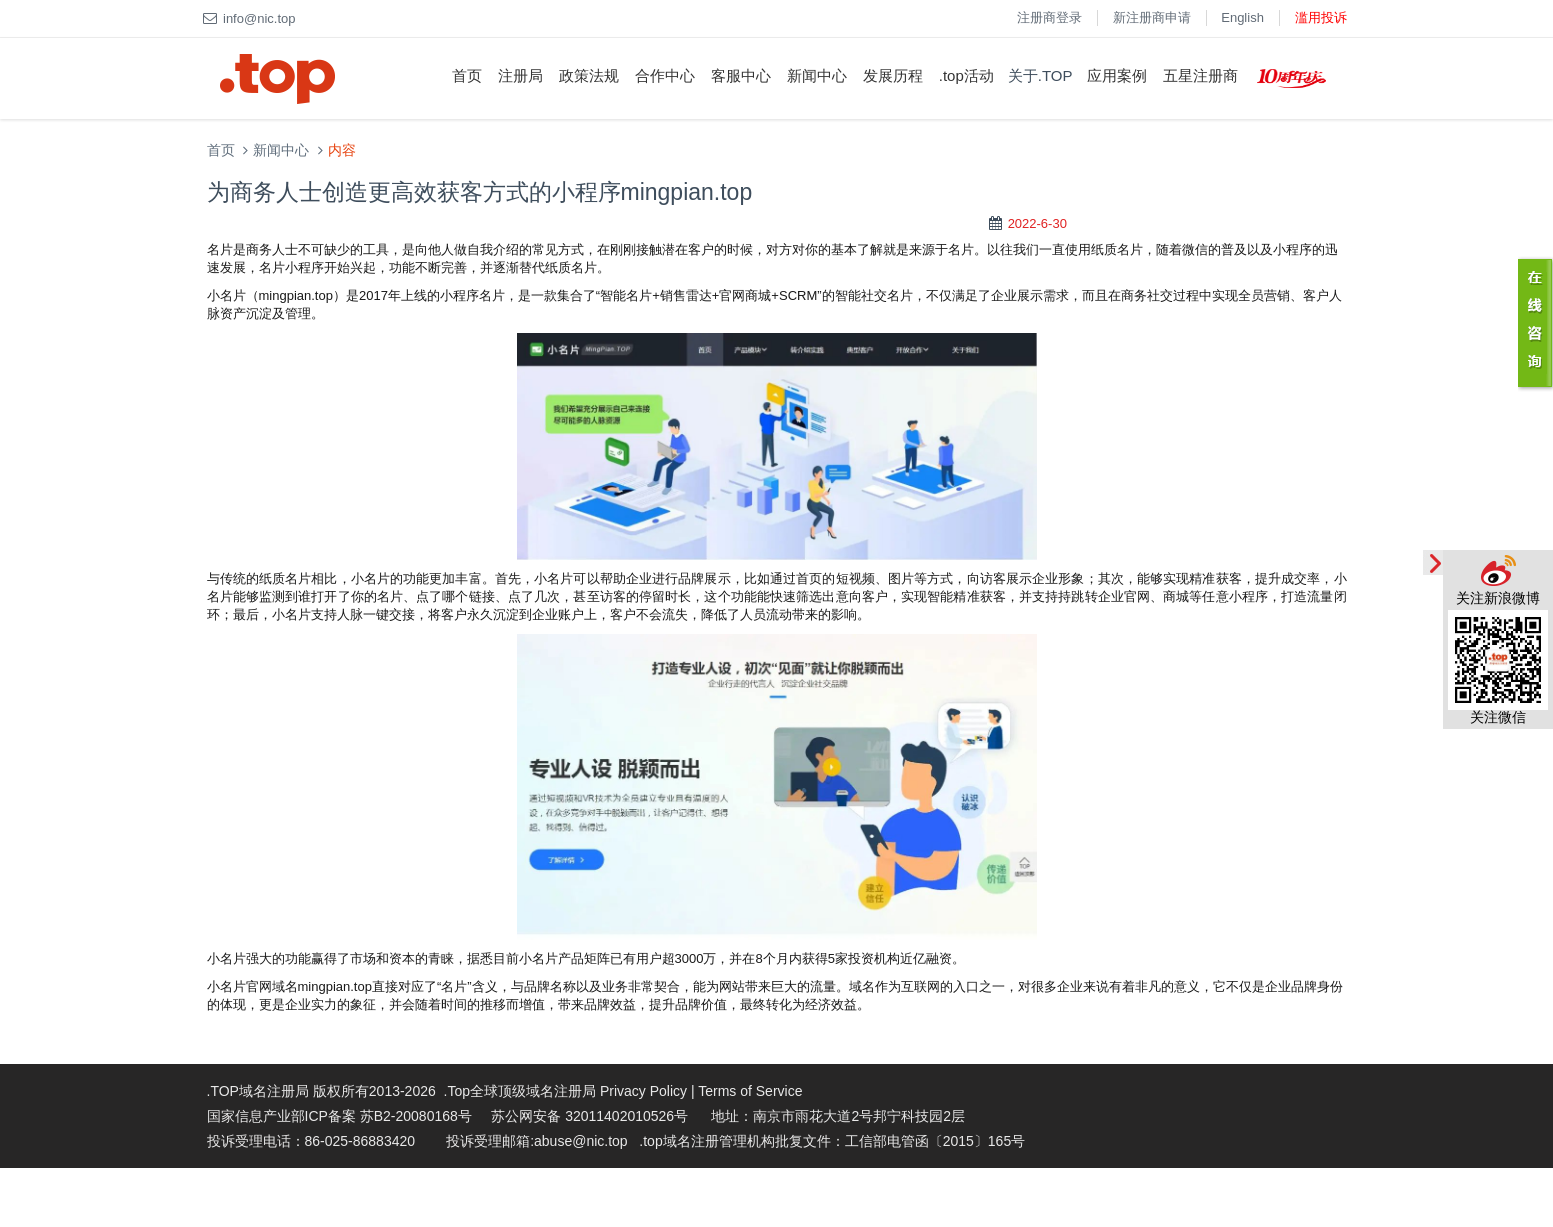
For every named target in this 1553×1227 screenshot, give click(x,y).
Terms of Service (750, 1091)
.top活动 (966, 75)
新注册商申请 (1152, 17)
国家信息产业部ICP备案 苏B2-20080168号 (339, 1116)
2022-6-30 (1037, 223)
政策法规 (589, 75)
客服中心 (741, 75)
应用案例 (1117, 75)
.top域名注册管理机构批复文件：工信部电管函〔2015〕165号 (832, 1141)
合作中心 (665, 75)
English (1242, 17)
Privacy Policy (643, 1091)
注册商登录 (1049, 17)
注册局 (520, 75)
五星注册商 (1200, 75)
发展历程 (893, 75)
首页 (467, 75)
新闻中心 (817, 75)
